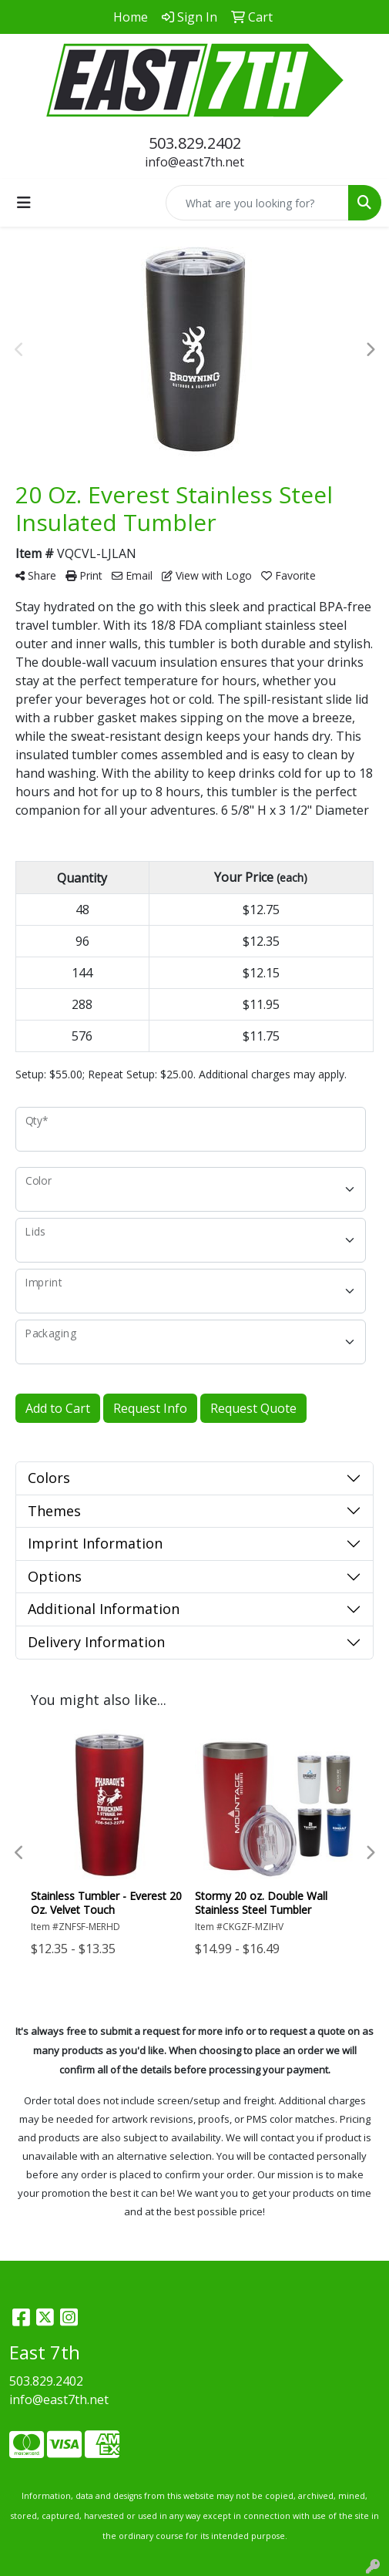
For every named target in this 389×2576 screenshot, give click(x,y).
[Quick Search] (257, 202)
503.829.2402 (195, 143)
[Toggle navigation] (24, 203)
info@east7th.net (194, 161)
